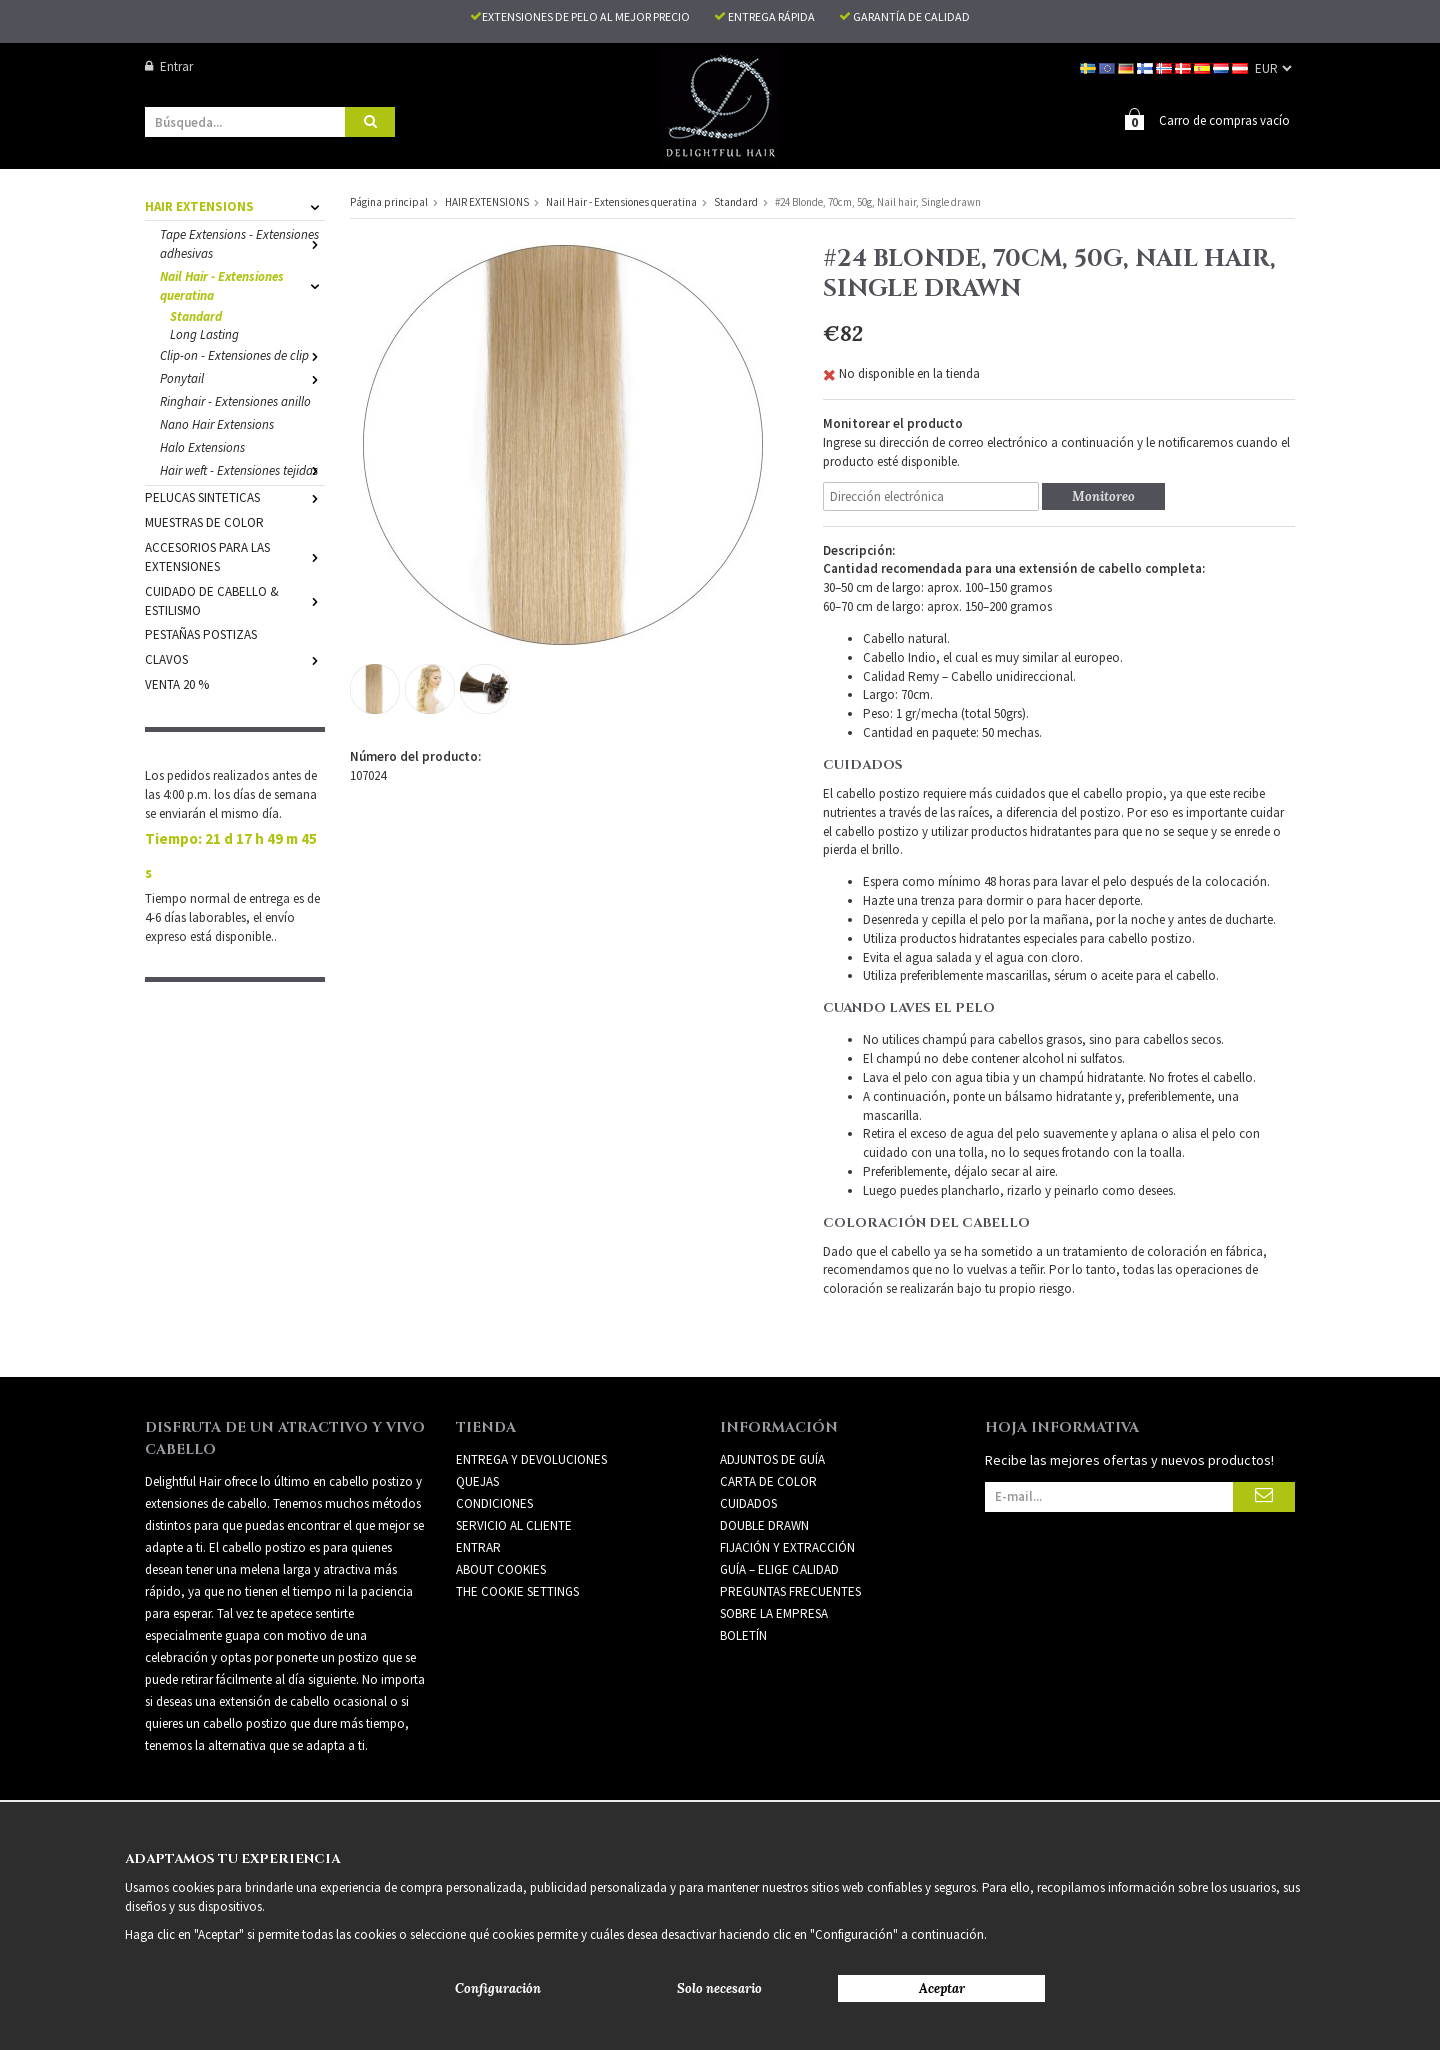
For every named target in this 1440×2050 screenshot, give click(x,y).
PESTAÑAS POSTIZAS (201, 633)
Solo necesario (719, 1988)
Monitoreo (1103, 495)
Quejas (477, 1480)
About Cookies (501, 1568)
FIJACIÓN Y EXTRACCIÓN (787, 1546)
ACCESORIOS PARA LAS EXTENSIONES (235, 556)
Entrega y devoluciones (531, 1458)
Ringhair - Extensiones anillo (235, 400)
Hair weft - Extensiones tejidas (242, 469)
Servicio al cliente (514, 1524)
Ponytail (242, 377)
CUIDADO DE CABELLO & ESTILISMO (235, 600)
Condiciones (494, 1502)
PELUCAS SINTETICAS (235, 496)
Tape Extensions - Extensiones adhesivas (242, 243)
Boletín (743, 1634)
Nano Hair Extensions (217, 423)
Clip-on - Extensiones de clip (242, 354)
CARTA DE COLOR (768, 1480)
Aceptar (942, 1988)
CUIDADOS (748, 1502)
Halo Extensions (202, 446)
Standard (196, 315)
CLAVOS (235, 658)
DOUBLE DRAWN (764, 1524)
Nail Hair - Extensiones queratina (242, 285)
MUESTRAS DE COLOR (204, 521)
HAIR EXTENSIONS (235, 205)
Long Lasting (204, 333)
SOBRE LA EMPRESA (774, 1612)
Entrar (169, 66)
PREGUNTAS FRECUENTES (790, 1590)
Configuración (498, 1988)
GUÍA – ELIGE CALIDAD (779, 1568)
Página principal (389, 201)
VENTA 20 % (177, 683)
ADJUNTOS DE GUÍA (772, 1458)
